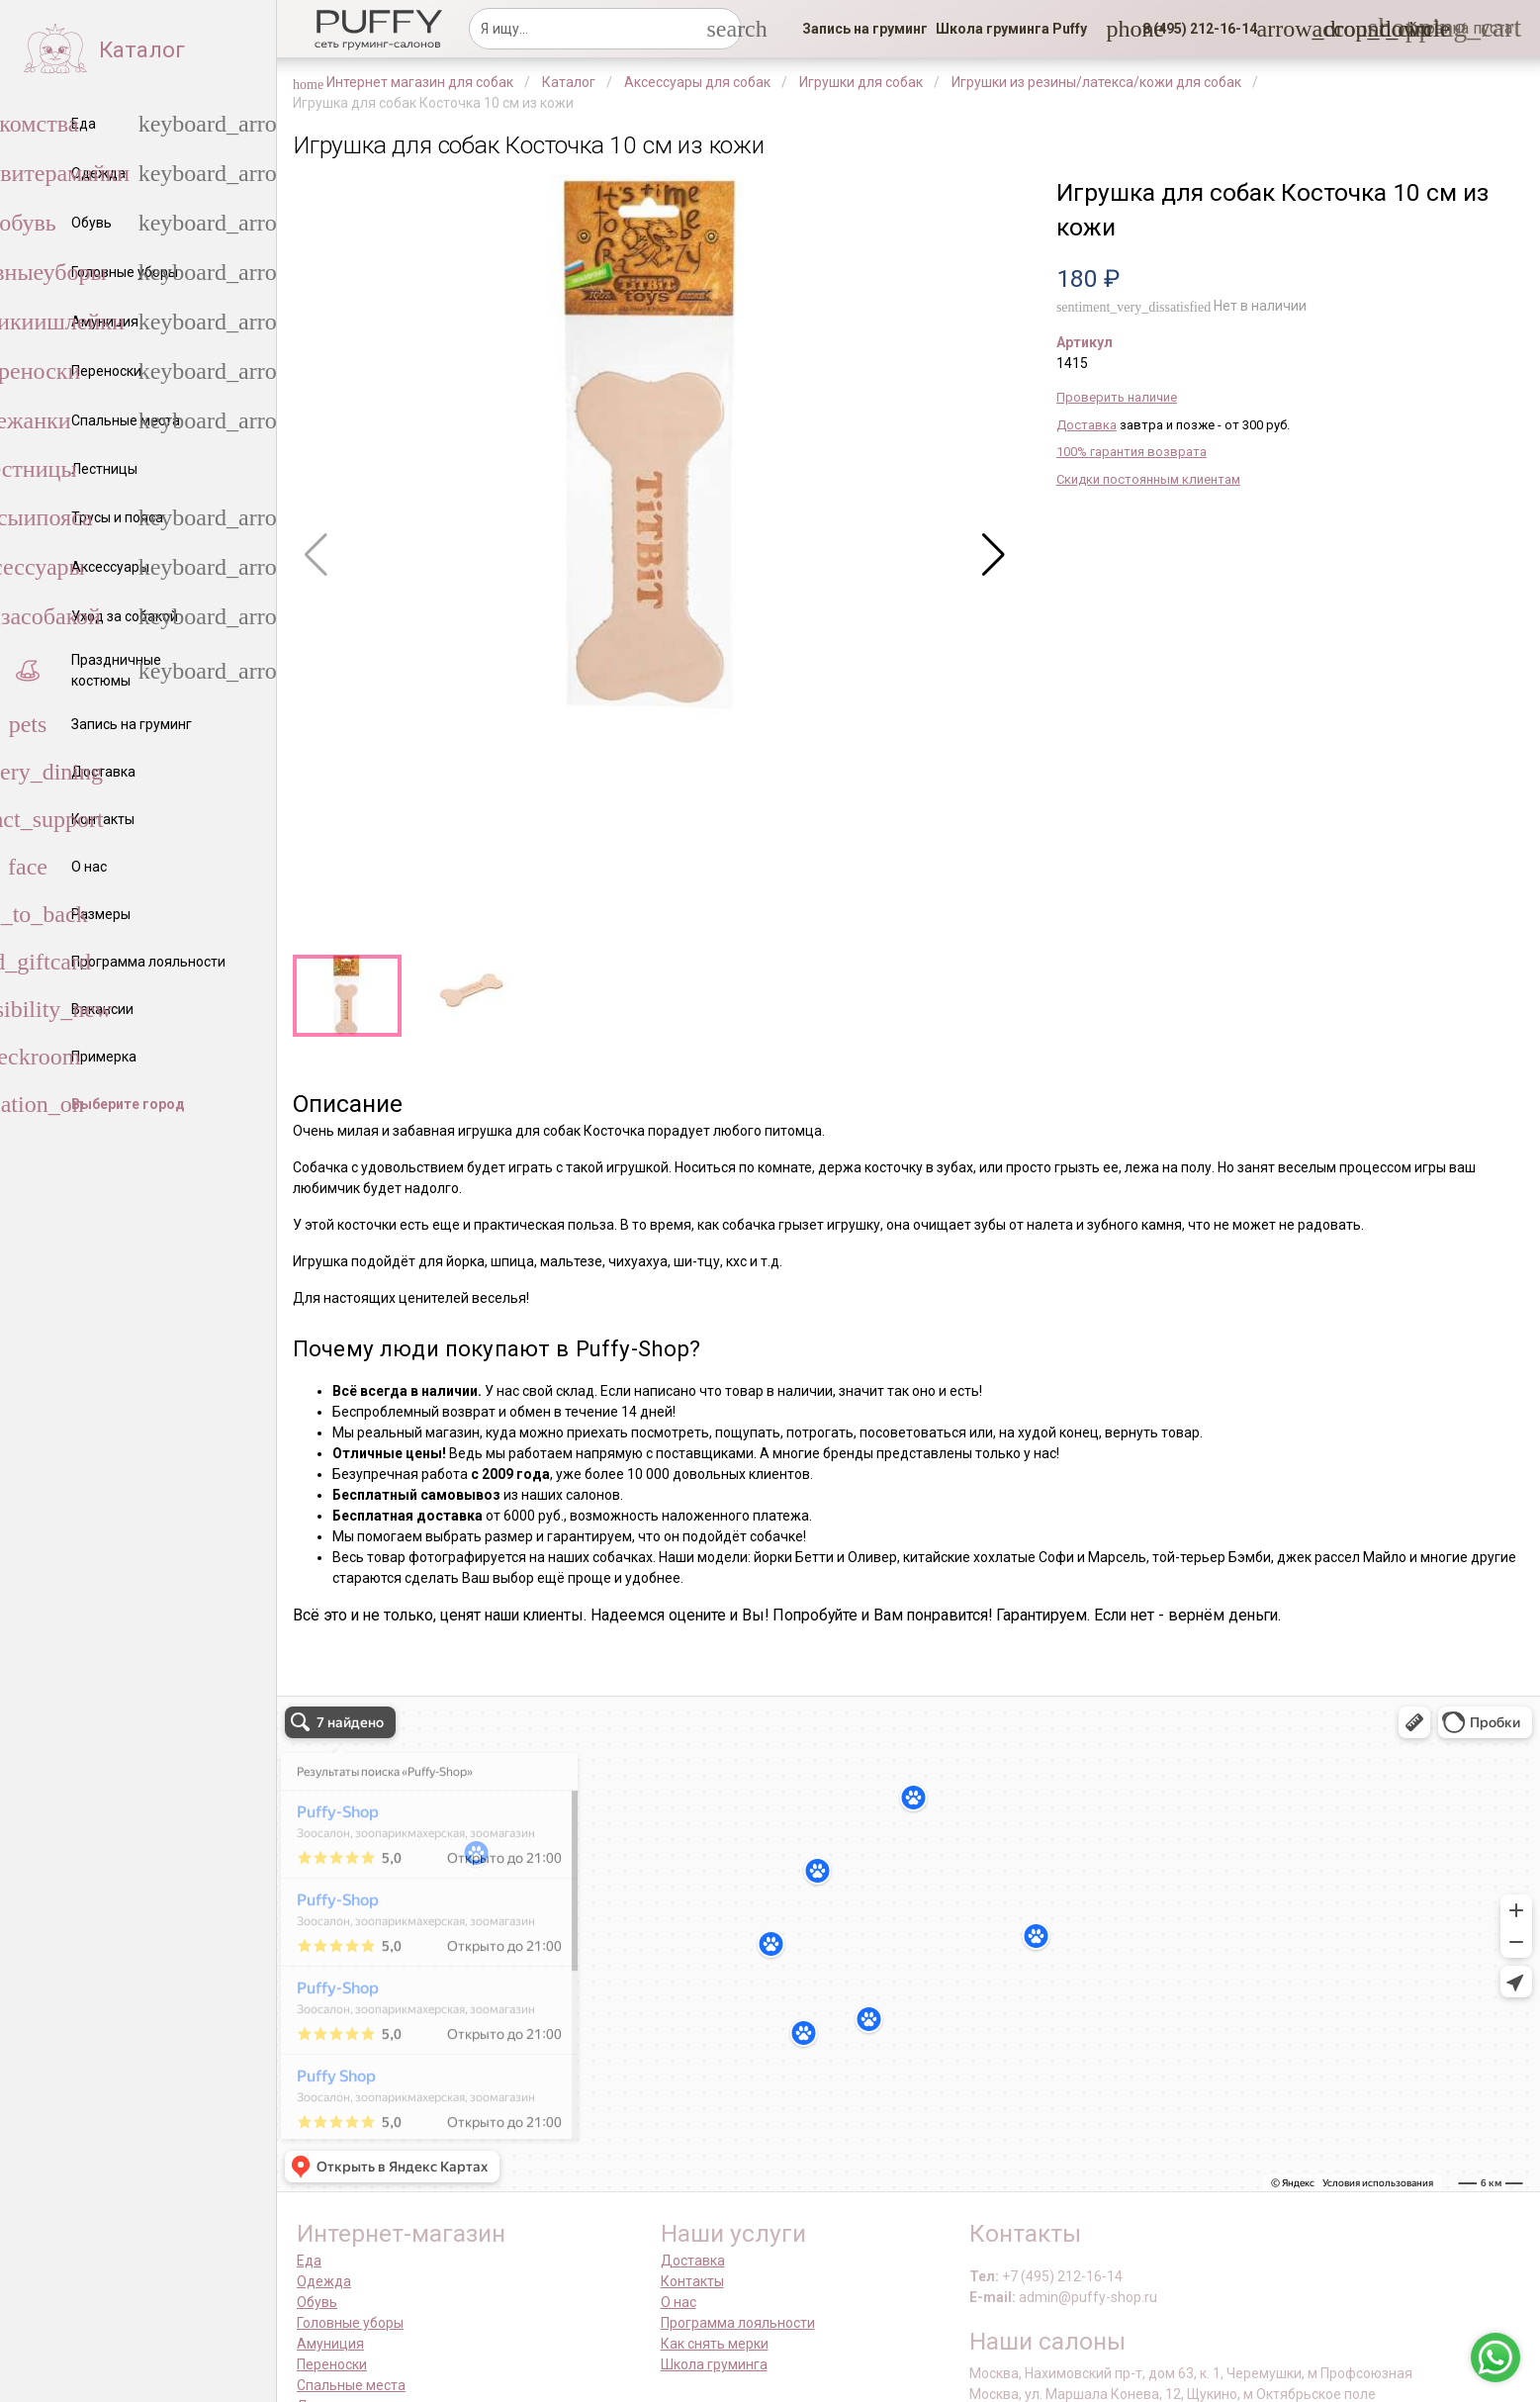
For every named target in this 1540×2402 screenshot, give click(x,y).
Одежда (324, 2281)
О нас (678, 2302)
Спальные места (351, 2385)
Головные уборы (350, 2323)
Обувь (317, 2302)
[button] (1194, 28)
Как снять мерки (715, 2344)
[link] (865, 28)
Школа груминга (714, 2364)
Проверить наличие (1116, 397)
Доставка (1086, 424)
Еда (309, 2260)
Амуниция (330, 2344)
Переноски (332, 2364)
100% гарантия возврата (1131, 451)
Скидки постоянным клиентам (1148, 479)
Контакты (692, 2281)
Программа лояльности (738, 2323)
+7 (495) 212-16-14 (1062, 2276)
